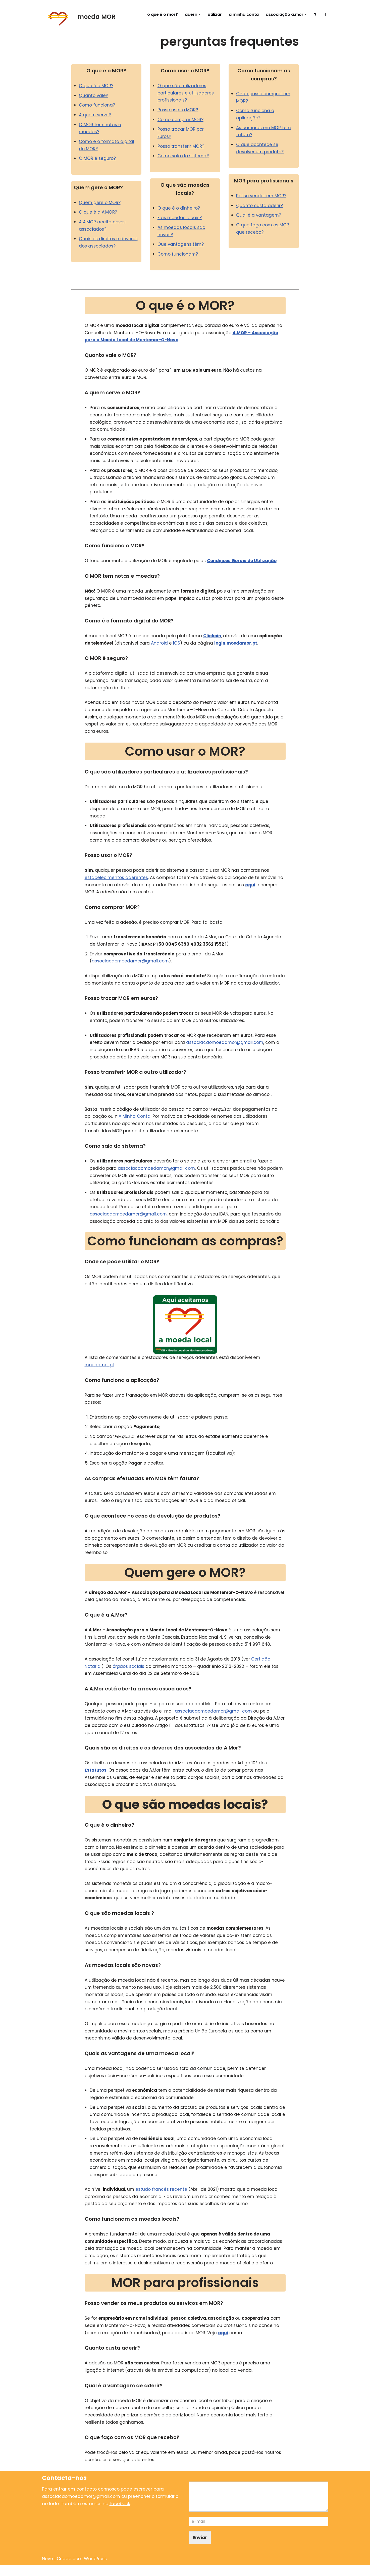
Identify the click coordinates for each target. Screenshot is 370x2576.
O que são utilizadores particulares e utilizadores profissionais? (185, 93)
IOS (176, 646)
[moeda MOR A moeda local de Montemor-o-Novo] (79, 17)
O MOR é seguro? (97, 159)
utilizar (215, 14)
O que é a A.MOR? (98, 213)
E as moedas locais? (179, 218)
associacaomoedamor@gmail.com (131, 965)
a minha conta (244, 14)
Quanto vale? (93, 95)
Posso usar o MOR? (177, 110)
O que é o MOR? (96, 86)
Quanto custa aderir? (259, 206)
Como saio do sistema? (183, 156)
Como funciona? (97, 105)
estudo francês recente (162, 2199)
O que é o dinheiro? (178, 209)
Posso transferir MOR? (180, 146)
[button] (200, 14)
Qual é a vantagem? (259, 216)
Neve (47, 2569)
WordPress (95, 2569)
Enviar (200, 2548)
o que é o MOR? (162, 14)
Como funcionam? (177, 255)
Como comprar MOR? (180, 120)
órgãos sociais (128, 1673)
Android (159, 646)
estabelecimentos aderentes (116, 881)
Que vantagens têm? (180, 245)
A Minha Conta (134, 1121)
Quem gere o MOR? (100, 203)
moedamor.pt (100, 1370)
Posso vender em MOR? (261, 196)
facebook (120, 2514)
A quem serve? (95, 115)
